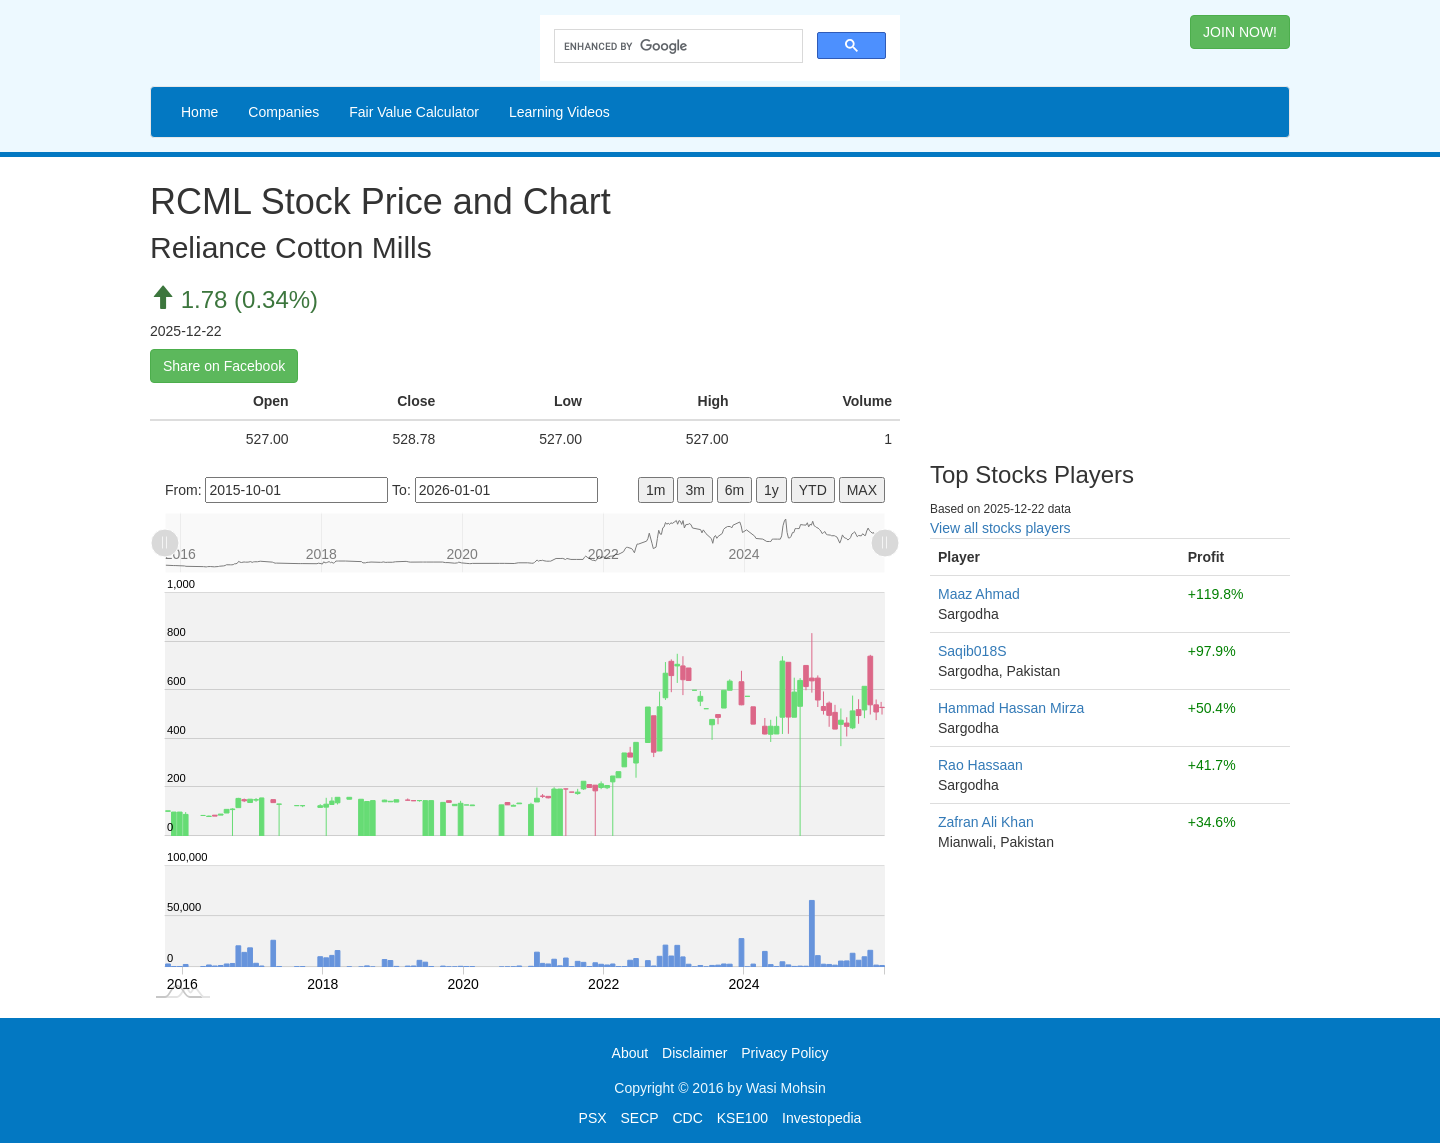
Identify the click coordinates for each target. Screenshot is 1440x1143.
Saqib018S (972, 651)
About (630, 1053)
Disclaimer (694, 1053)
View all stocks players (1000, 528)
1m (655, 490)
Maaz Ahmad (979, 594)
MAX (862, 490)
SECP (639, 1118)
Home (199, 112)
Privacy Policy (784, 1053)
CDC (688, 1118)
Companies (283, 112)
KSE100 (742, 1118)
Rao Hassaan (980, 765)
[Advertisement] (1110, 302)
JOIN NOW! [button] (1240, 32)
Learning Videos (559, 112)
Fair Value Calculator (414, 112)
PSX (593, 1118)
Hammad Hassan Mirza (1011, 708)
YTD (813, 490)
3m (694, 490)
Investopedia (821, 1118)
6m (734, 490)
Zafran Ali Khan (986, 822)
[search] (676, 46)
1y (771, 490)
